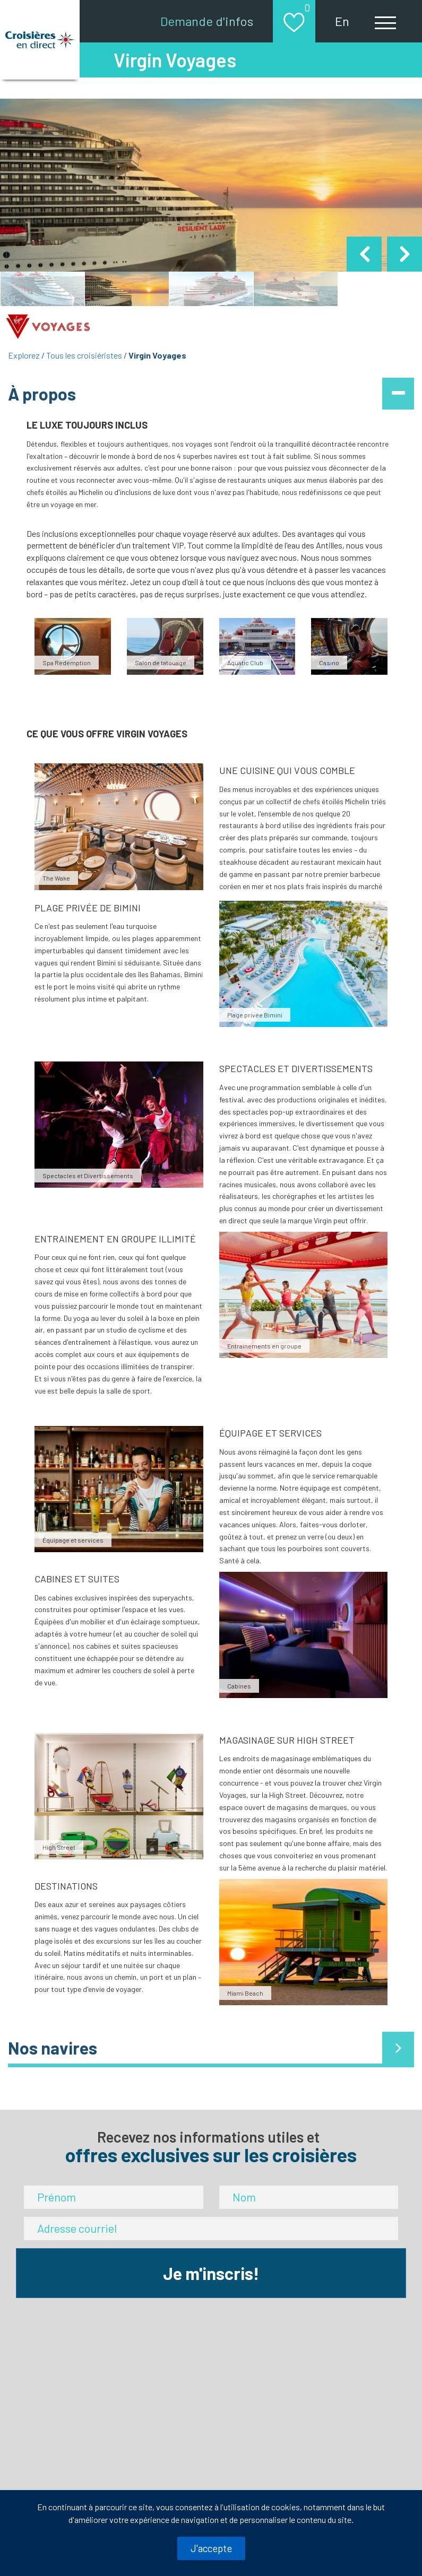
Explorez (24, 355)
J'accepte (211, 2548)
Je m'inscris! (211, 2273)
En (342, 21)
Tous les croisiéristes (84, 355)
